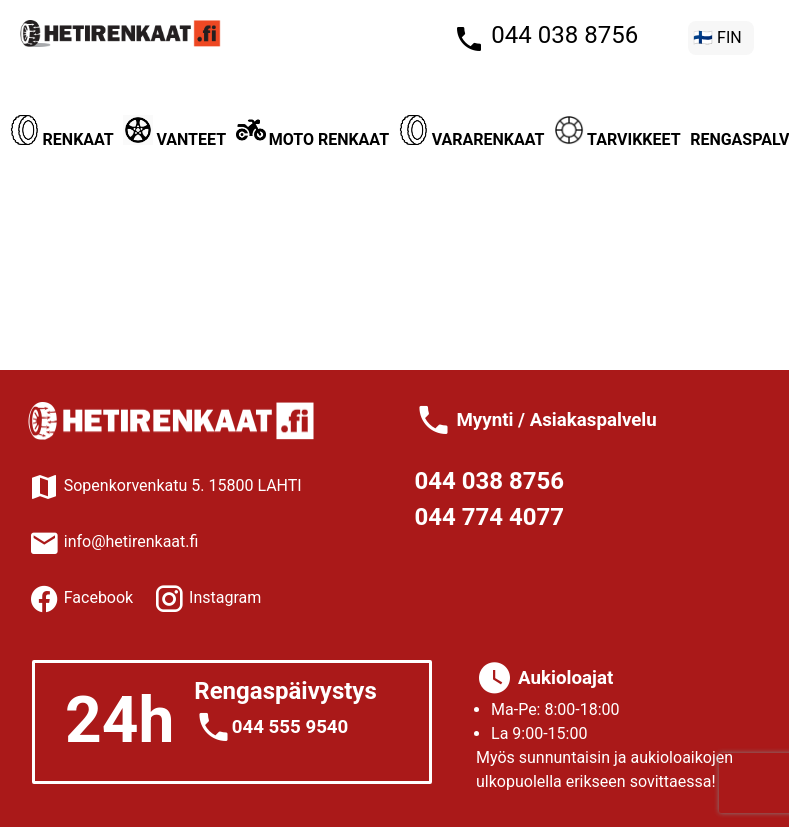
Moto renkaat (312, 139)
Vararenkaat (472, 139)
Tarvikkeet (617, 139)
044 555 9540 (290, 727)
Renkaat (62, 139)
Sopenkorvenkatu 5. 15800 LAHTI (165, 485)
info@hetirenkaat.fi (113, 541)
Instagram (223, 597)
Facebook (96, 597)
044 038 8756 (561, 35)
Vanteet (174, 139)
